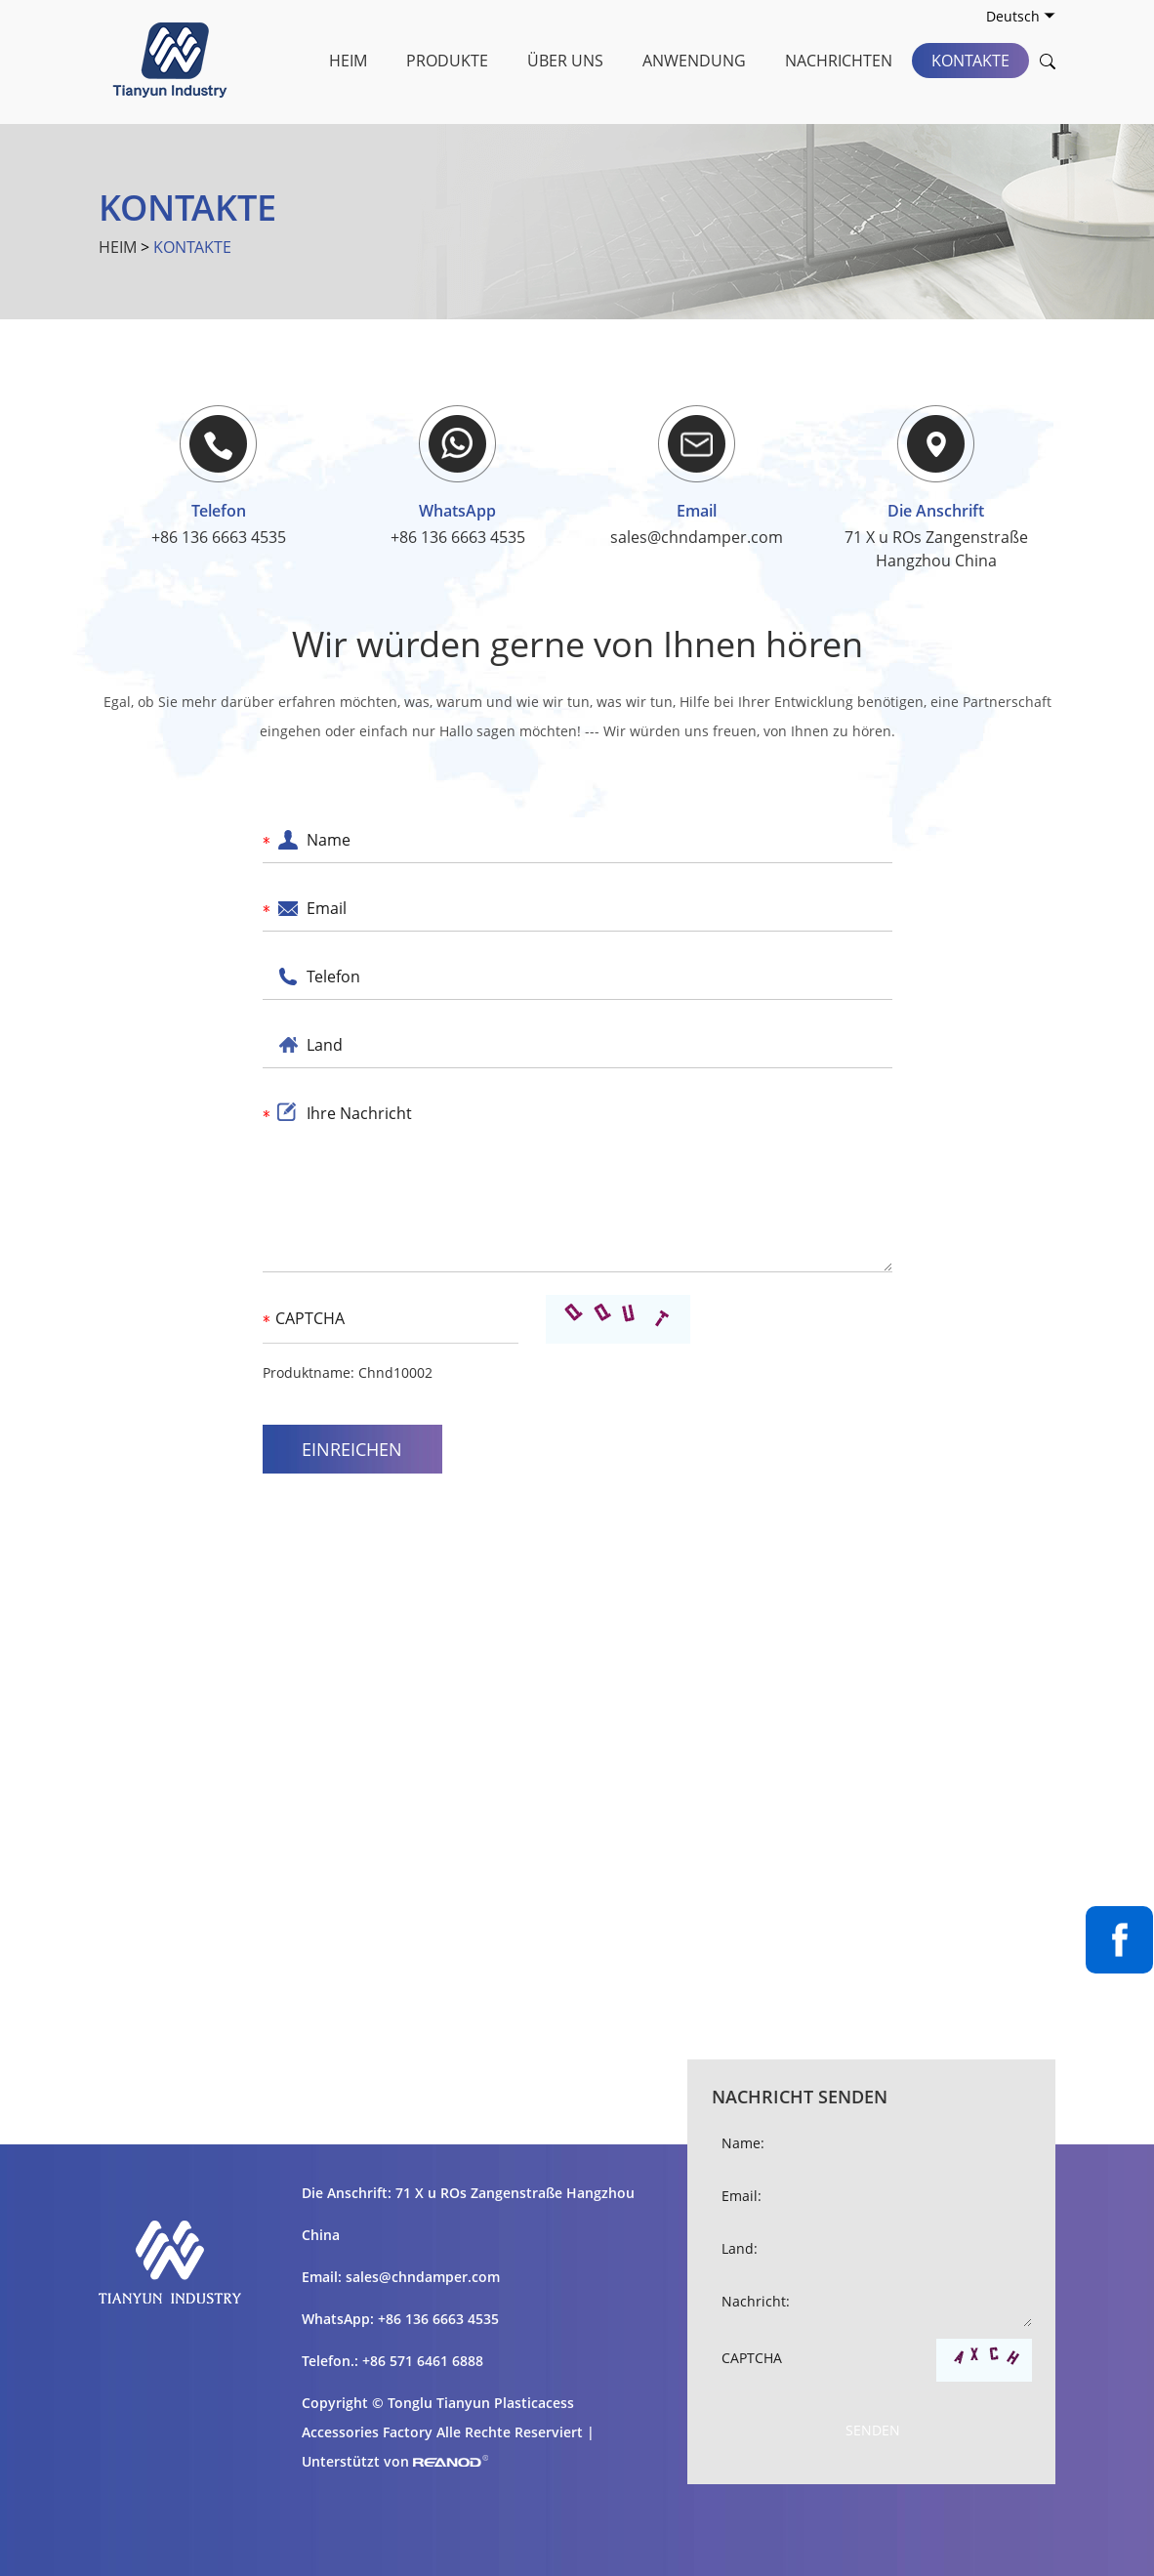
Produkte (447, 60)
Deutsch (1020, 16)
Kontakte (970, 60)
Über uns (565, 60)
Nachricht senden (799, 2096)
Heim (348, 60)
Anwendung (694, 60)
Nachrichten (838, 60)
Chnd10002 (395, 1372)
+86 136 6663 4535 (458, 537)
